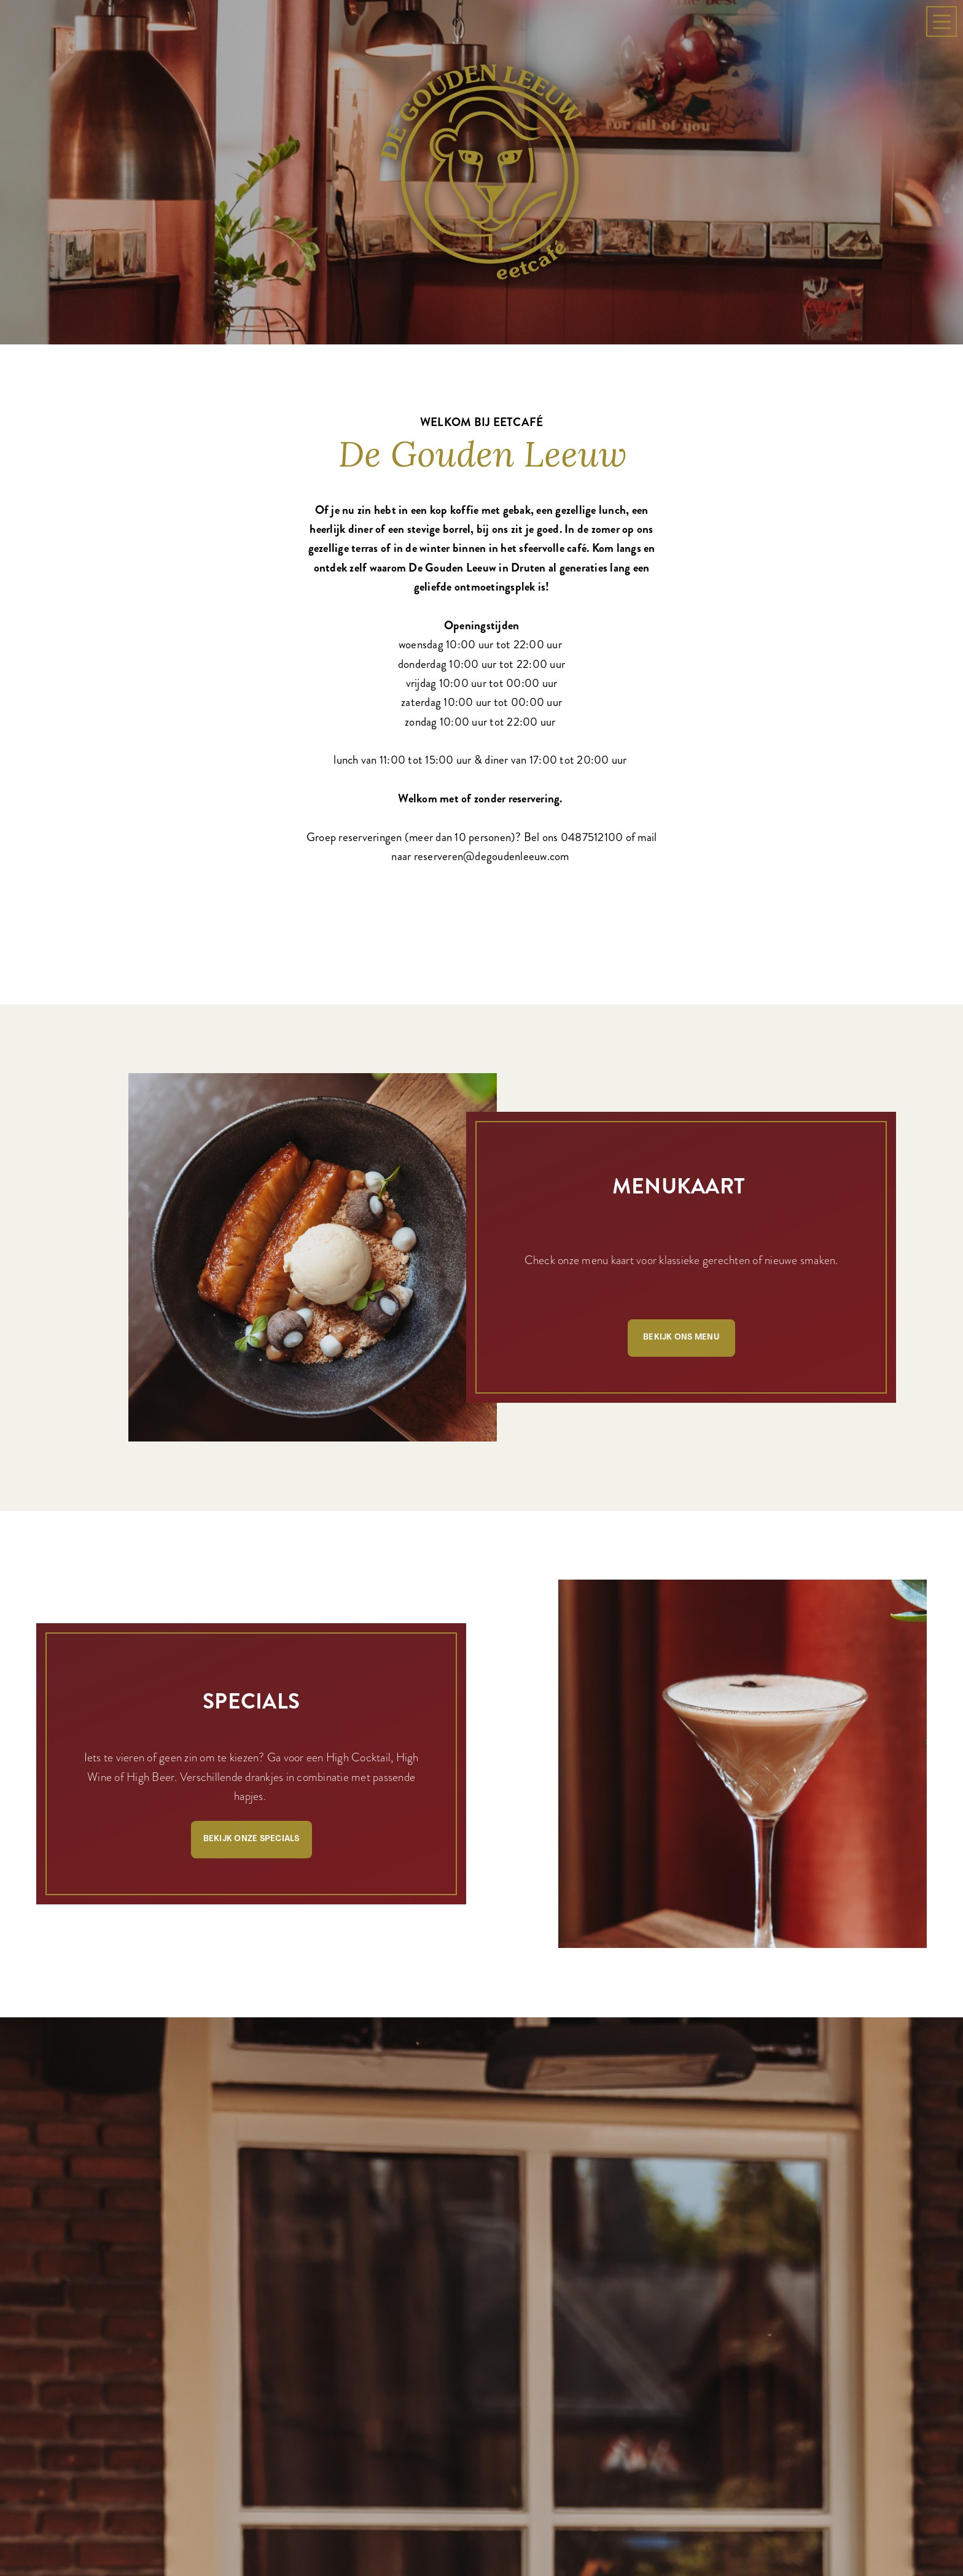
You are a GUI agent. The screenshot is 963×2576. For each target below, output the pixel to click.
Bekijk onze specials (251, 1839)
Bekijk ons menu (681, 1337)
